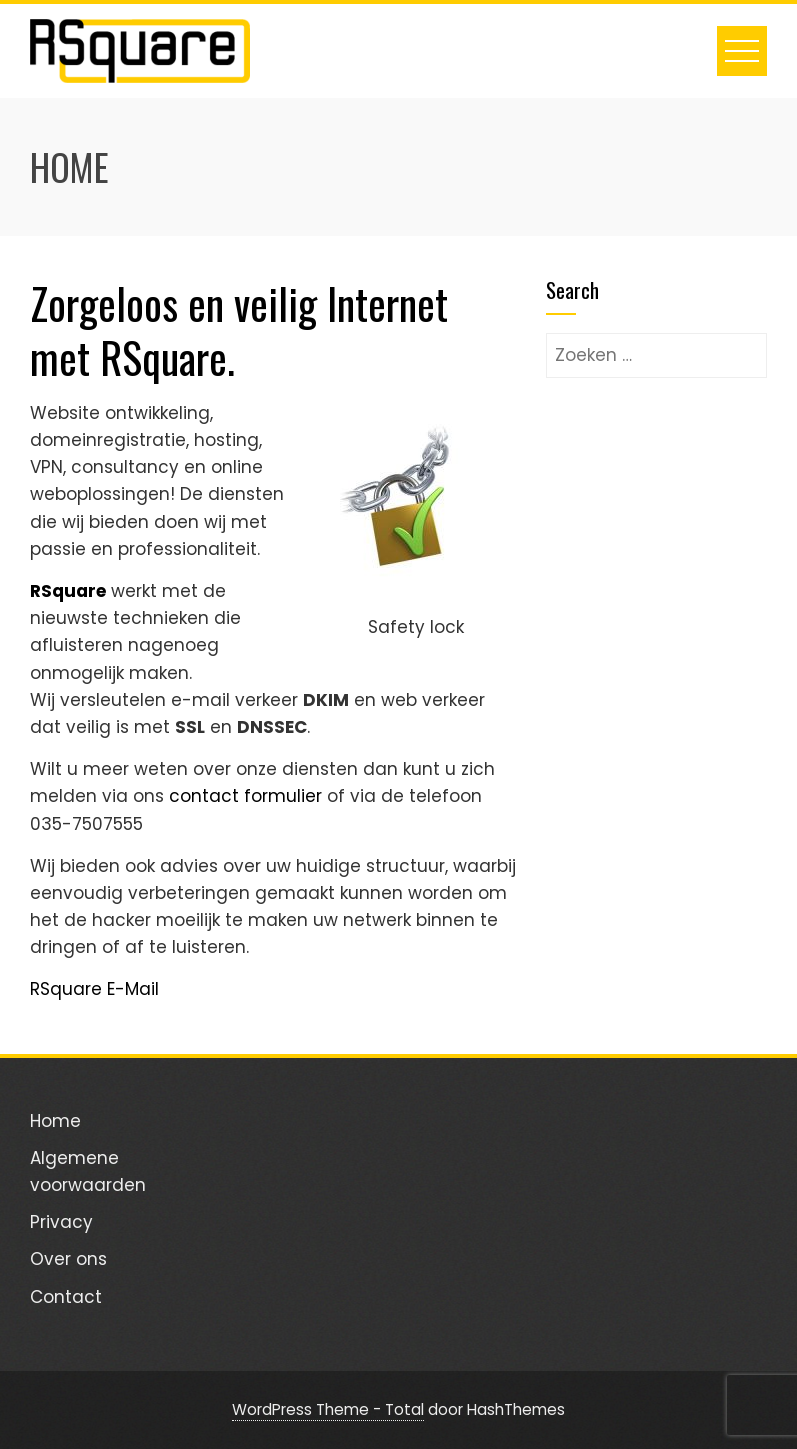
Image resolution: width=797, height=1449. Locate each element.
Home (55, 1121)
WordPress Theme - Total (328, 1409)
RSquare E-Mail (94, 989)
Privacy (61, 1222)
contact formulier (245, 796)
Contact (66, 1297)
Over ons (68, 1259)
